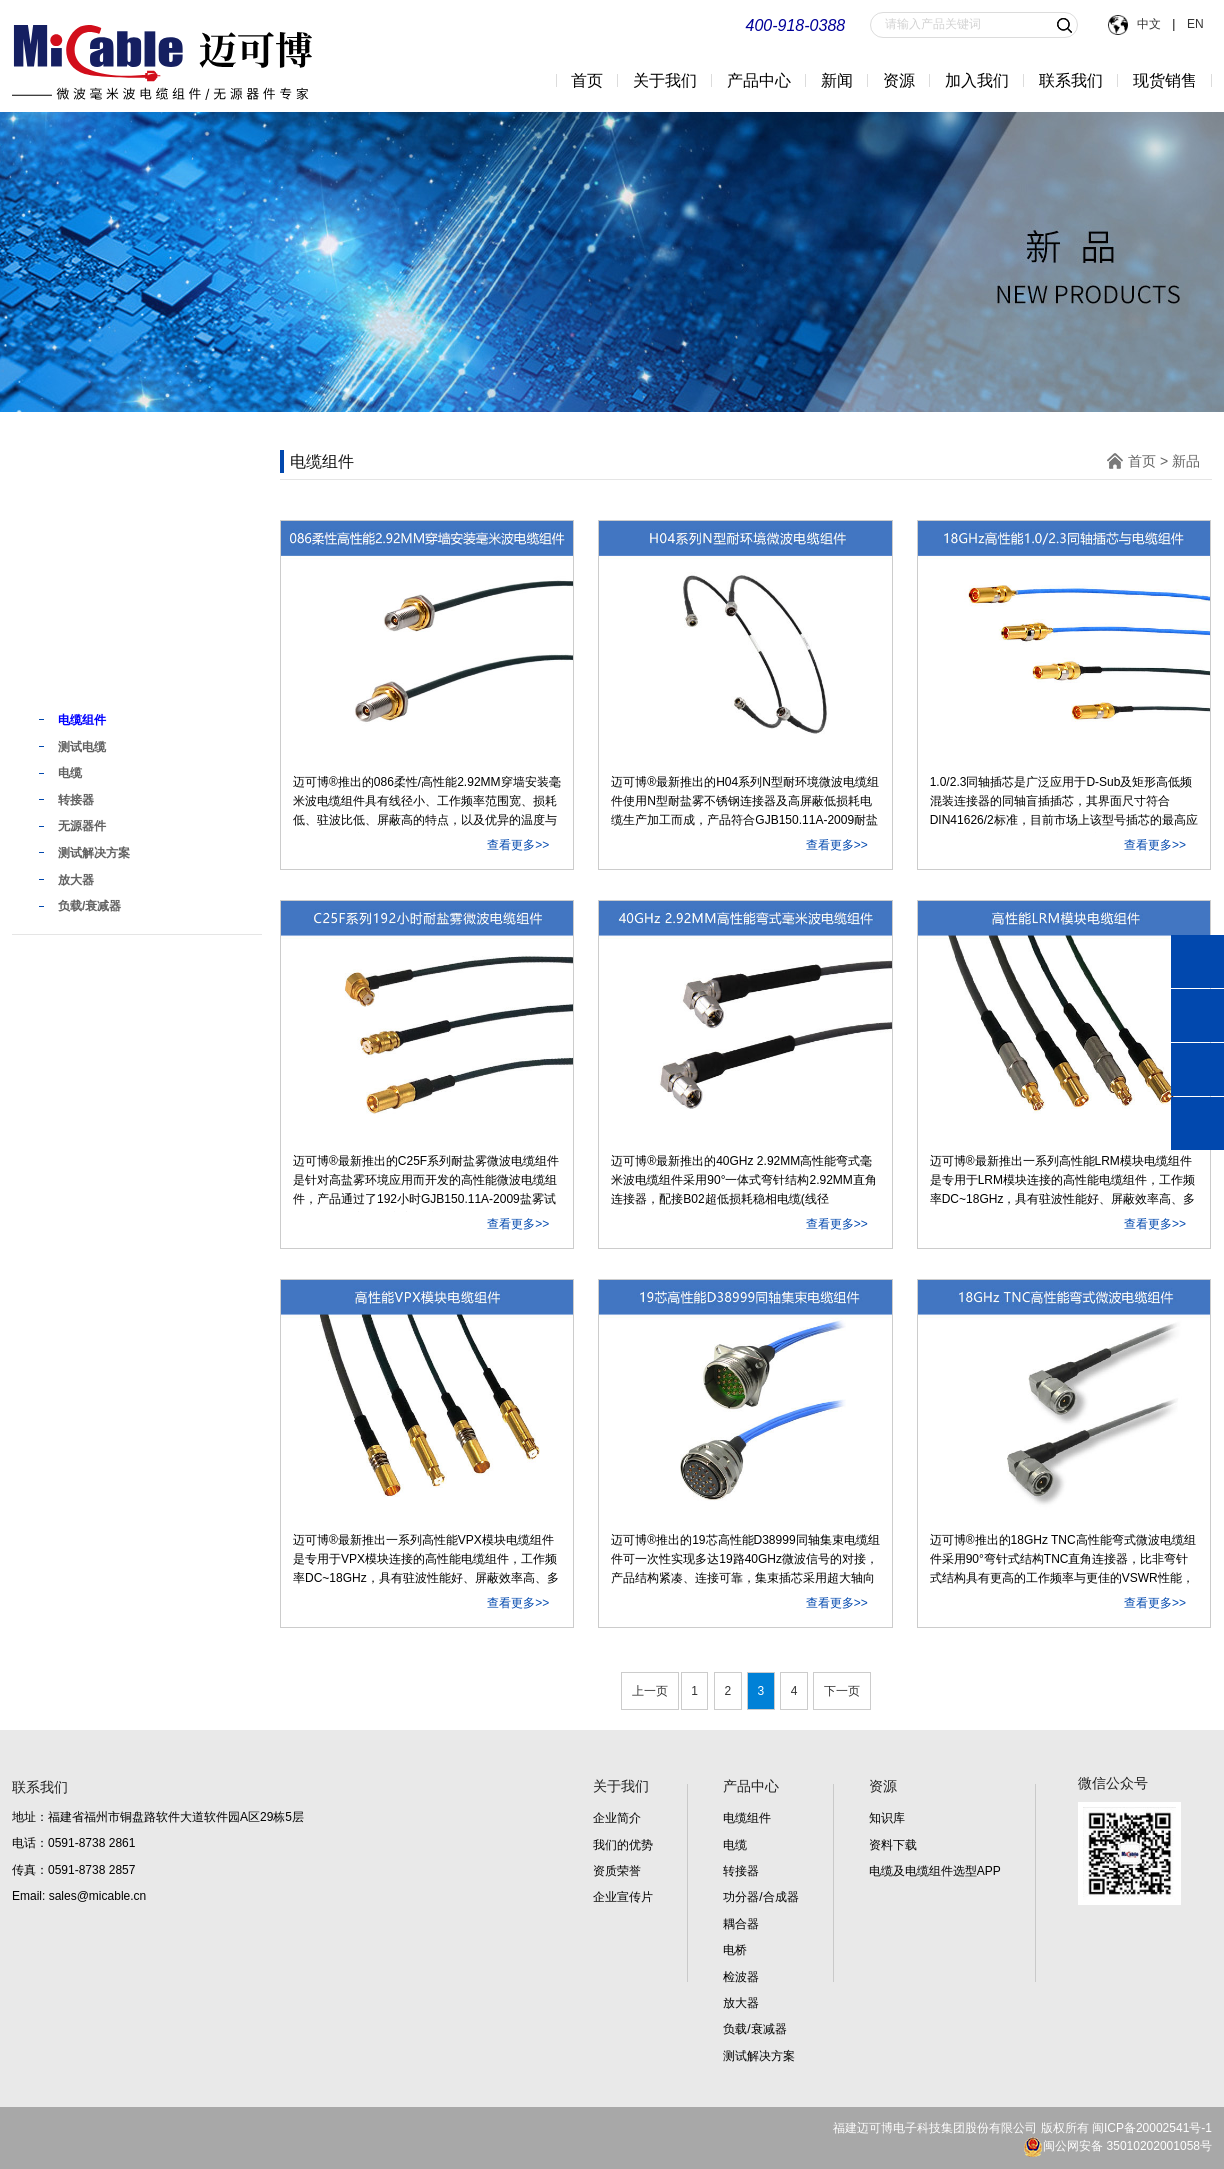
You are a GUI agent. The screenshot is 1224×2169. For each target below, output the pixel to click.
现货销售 (1165, 80)
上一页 (650, 1691)
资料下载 (893, 1845)
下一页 (842, 1691)
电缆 (735, 1845)
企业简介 (617, 1818)
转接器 (741, 1871)
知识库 (887, 1818)
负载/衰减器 (754, 2029)
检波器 (741, 1977)
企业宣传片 (623, 1897)
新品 (60, 679)
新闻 (837, 80)
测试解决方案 (759, 2056)
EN (1193, 24)
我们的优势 (623, 1845)
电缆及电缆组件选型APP (935, 1871)
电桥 (735, 1950)
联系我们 (1071, 80)
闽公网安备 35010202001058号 (1117, 2146)
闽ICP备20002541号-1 (1152, 2128)
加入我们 (977, 80)
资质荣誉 (617, 1871)
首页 (587, 80)
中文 (1150, 24)
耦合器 (741, 1924)
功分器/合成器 (760, 1897)
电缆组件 (747, 1818)
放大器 (741, 2003)
